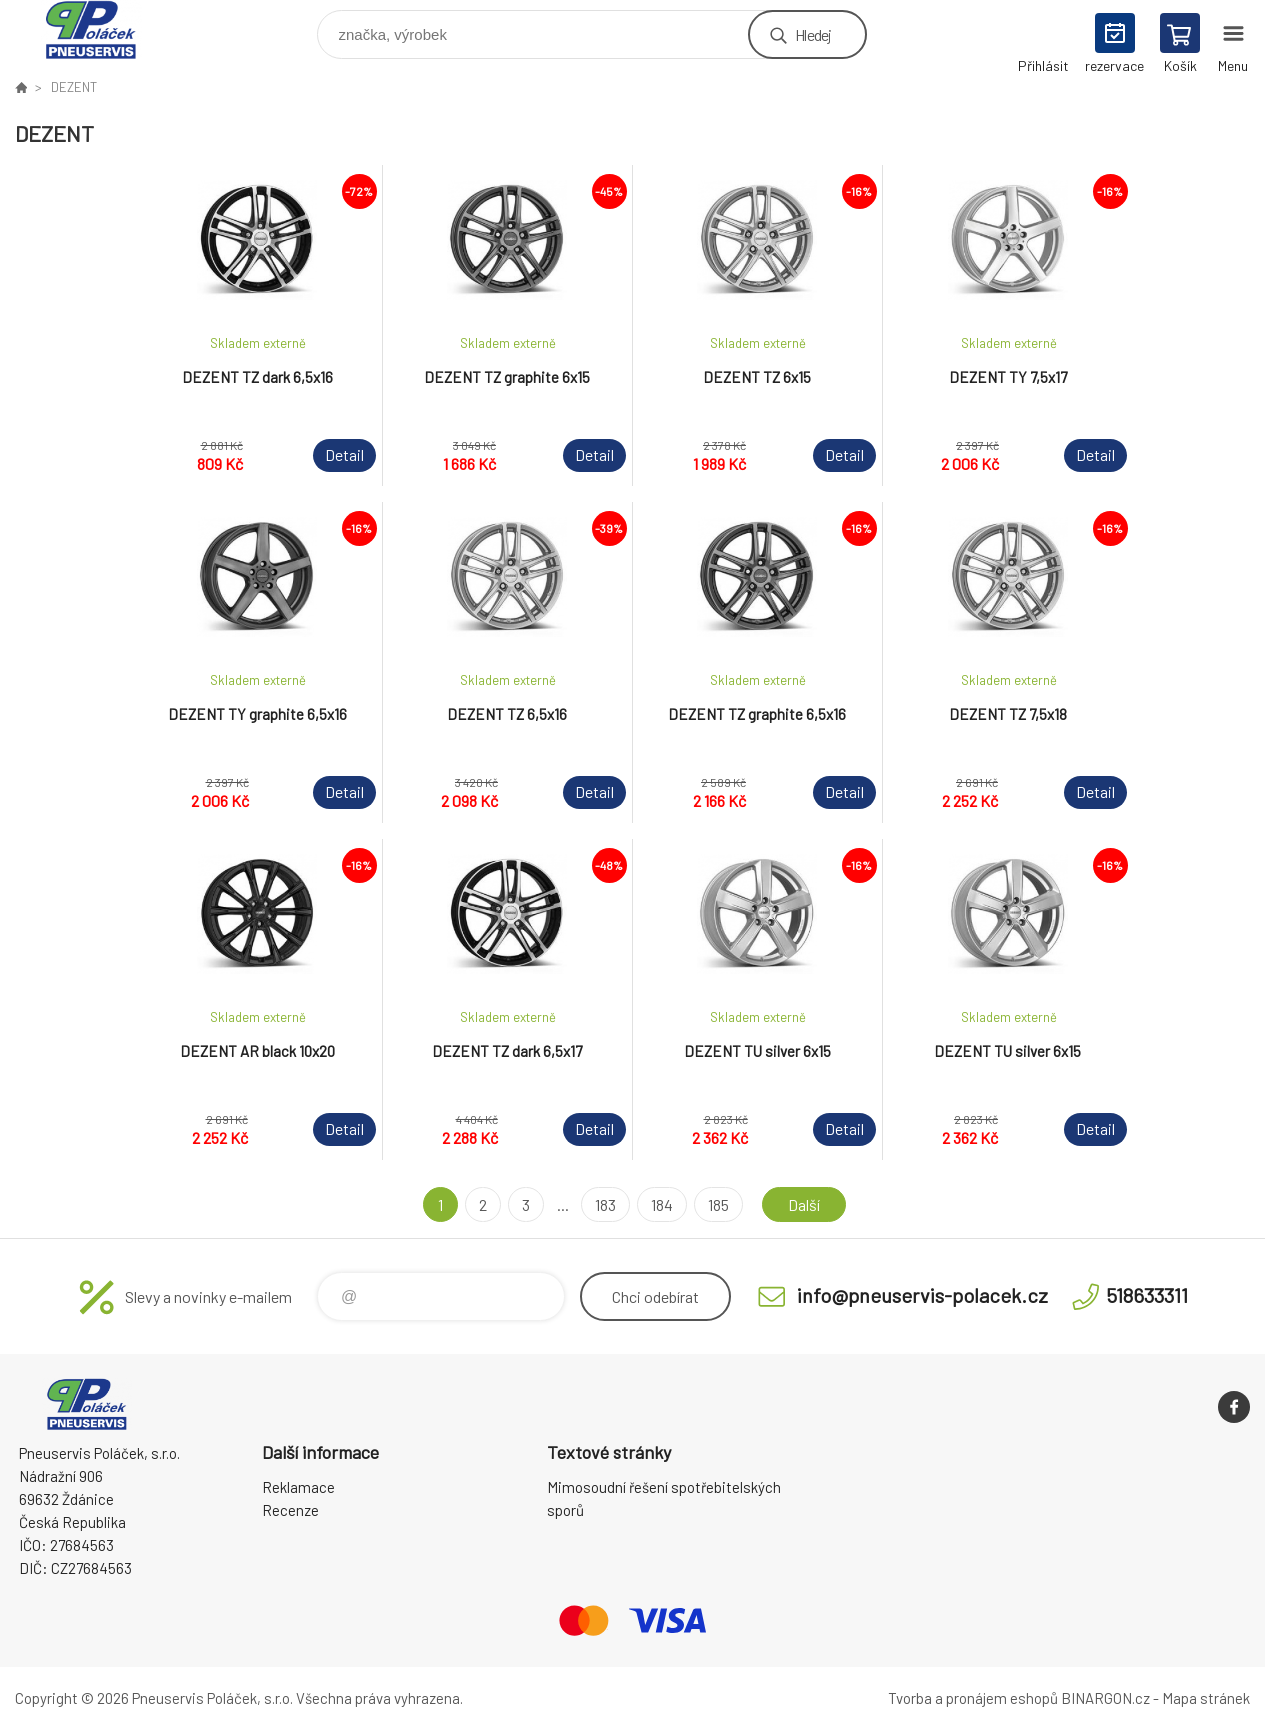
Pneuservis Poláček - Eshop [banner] (103, 29)
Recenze (290, 1510)
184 (662, 1204)
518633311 (1147, 1295)
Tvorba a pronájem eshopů (973, 1698)
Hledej (813, 34)
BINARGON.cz (1105, 1698)
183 (605, 1204)
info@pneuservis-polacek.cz (922, 1295)
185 (718, 1204)
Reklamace (298, 1487)
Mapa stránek (1206, 1698)
